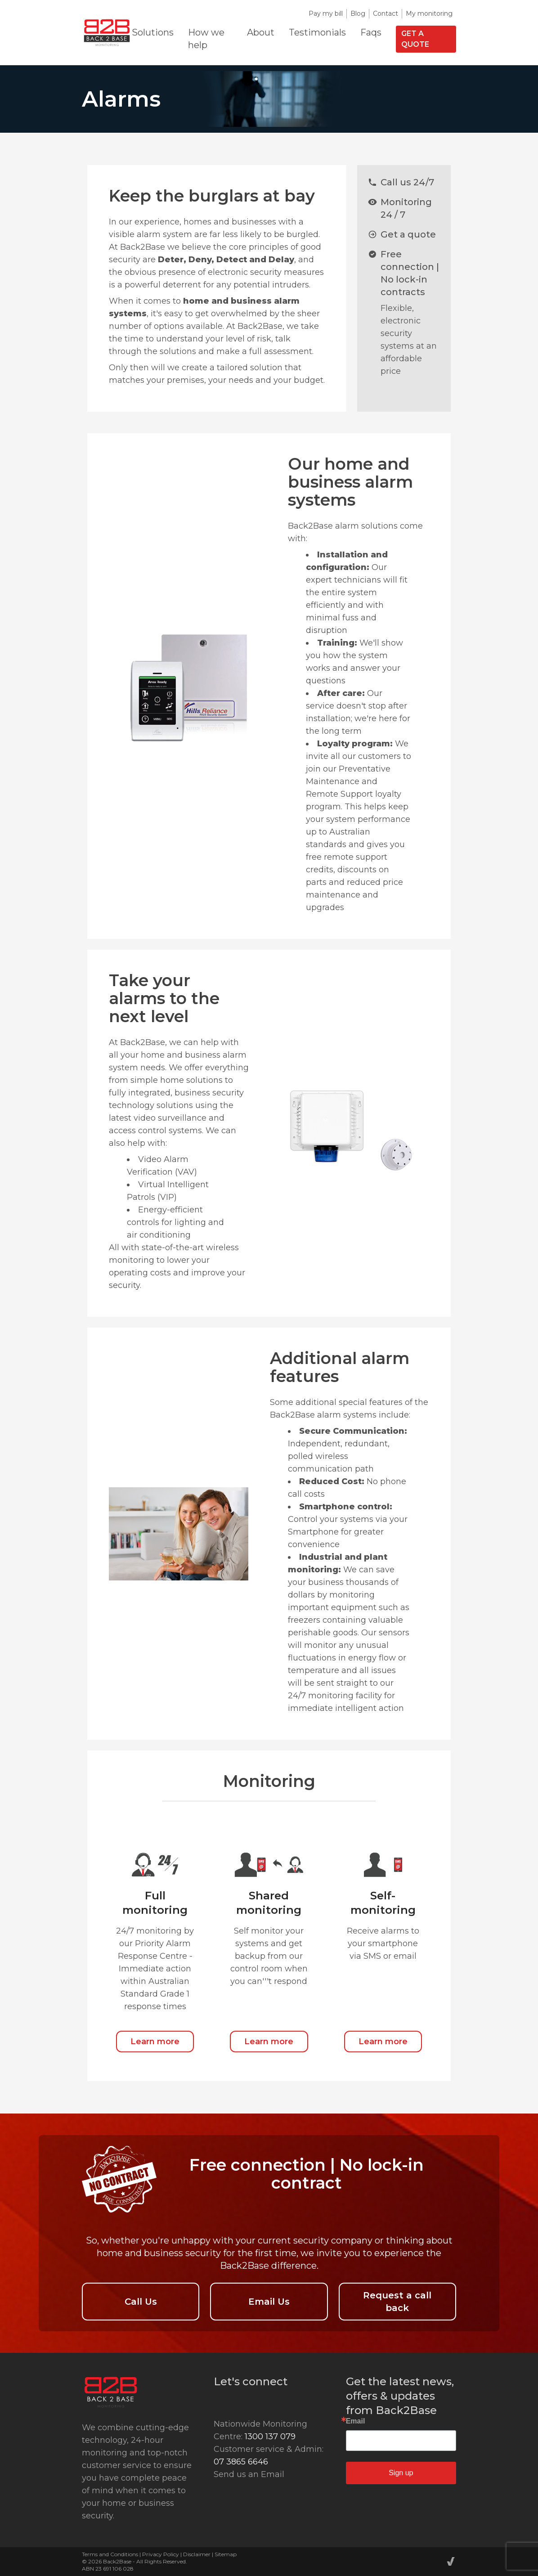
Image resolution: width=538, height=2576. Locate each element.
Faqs (370, 32)
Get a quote (415, 39)
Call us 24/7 (407, 182)
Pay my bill (326, 13)
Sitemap (226, 2554)
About (260, 32)
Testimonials (317, 32)
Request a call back (397, 2301)
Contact (385, 13)
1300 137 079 (270, 2436)
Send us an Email (249, 2474)
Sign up (401, 2473)
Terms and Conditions (110, 2554)
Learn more (154, 2041)
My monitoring (429, 13)
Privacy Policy (160, 2554)
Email (355, 2421)
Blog (357, 13)
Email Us (269, 2301)
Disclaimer (197, 2554)
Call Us (141, 2301)
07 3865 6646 (241, 2462)
